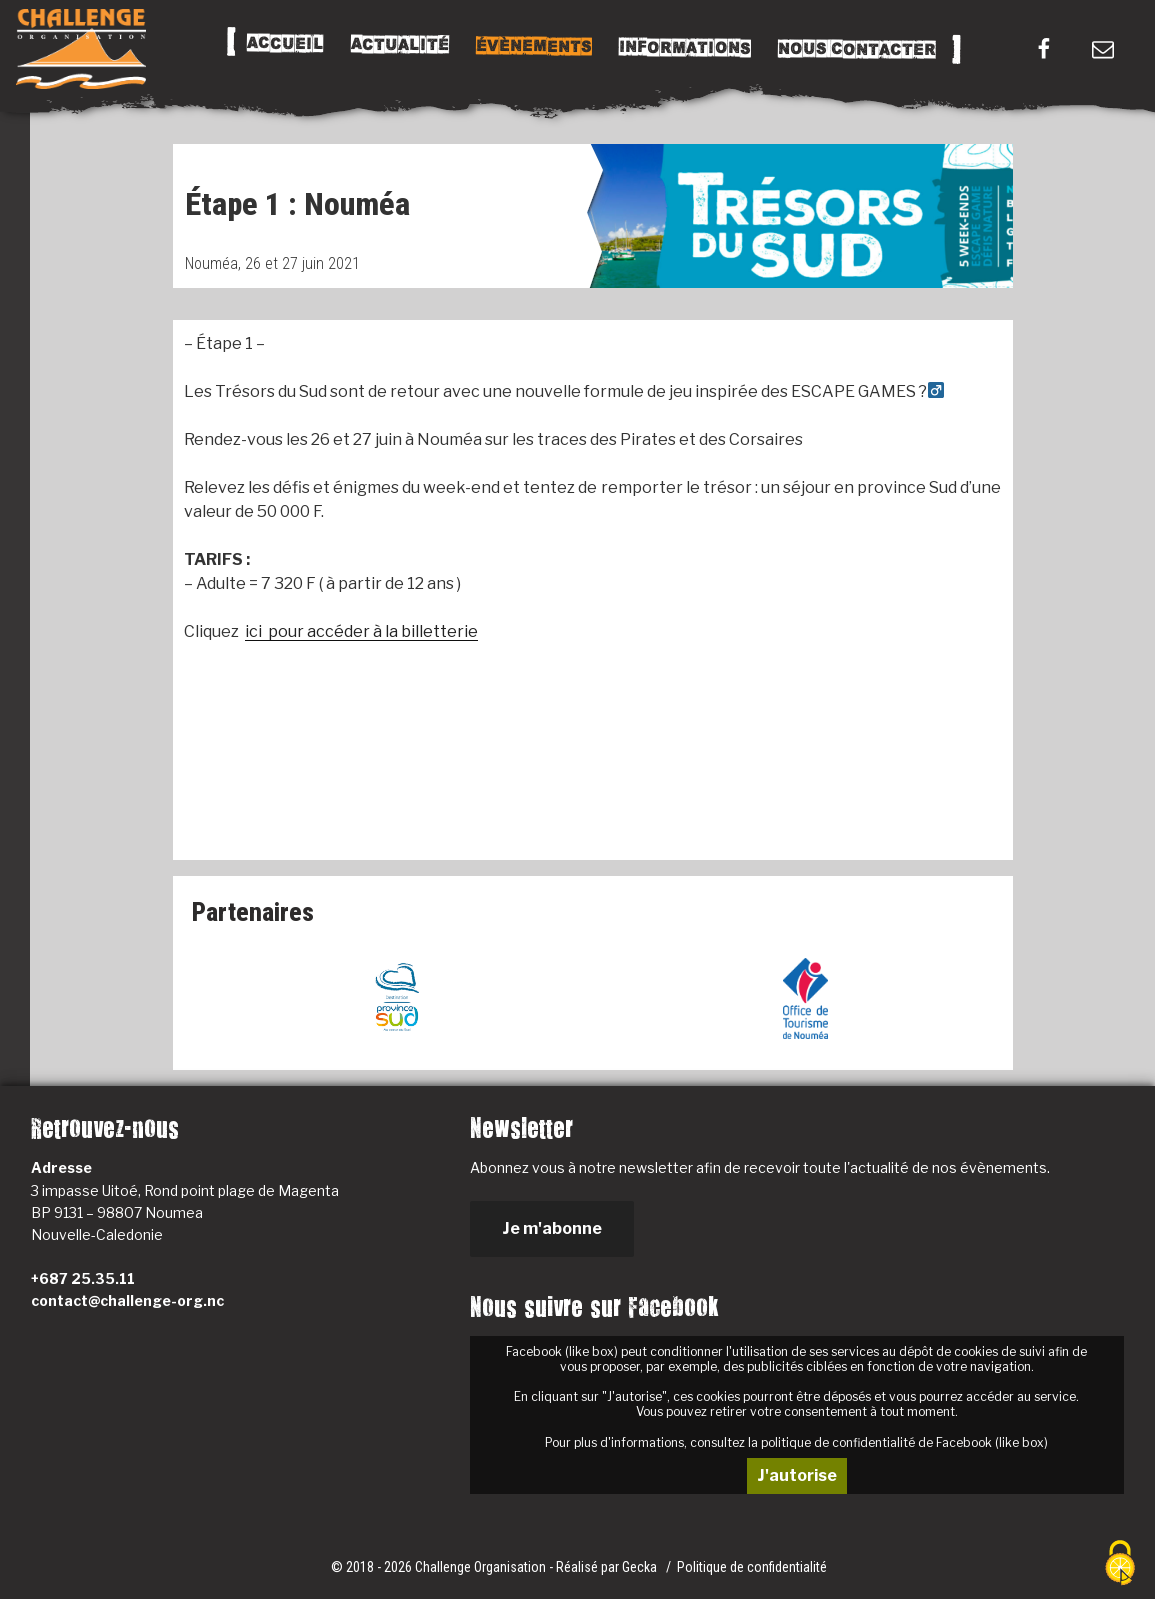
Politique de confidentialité (752, 1567)
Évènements (534, 46)
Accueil (285, 44)
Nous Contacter (857, 49)
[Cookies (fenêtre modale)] (1120, 1564)
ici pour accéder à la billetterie (361, 631)
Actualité (400, 45)
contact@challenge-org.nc (127, 1300)
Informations (685, 48)
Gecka (641, 1567)
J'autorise (797, 1475)
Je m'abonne (552, 1228)
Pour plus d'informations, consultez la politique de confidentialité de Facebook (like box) (796, 1442)
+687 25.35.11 (83, 1278)
